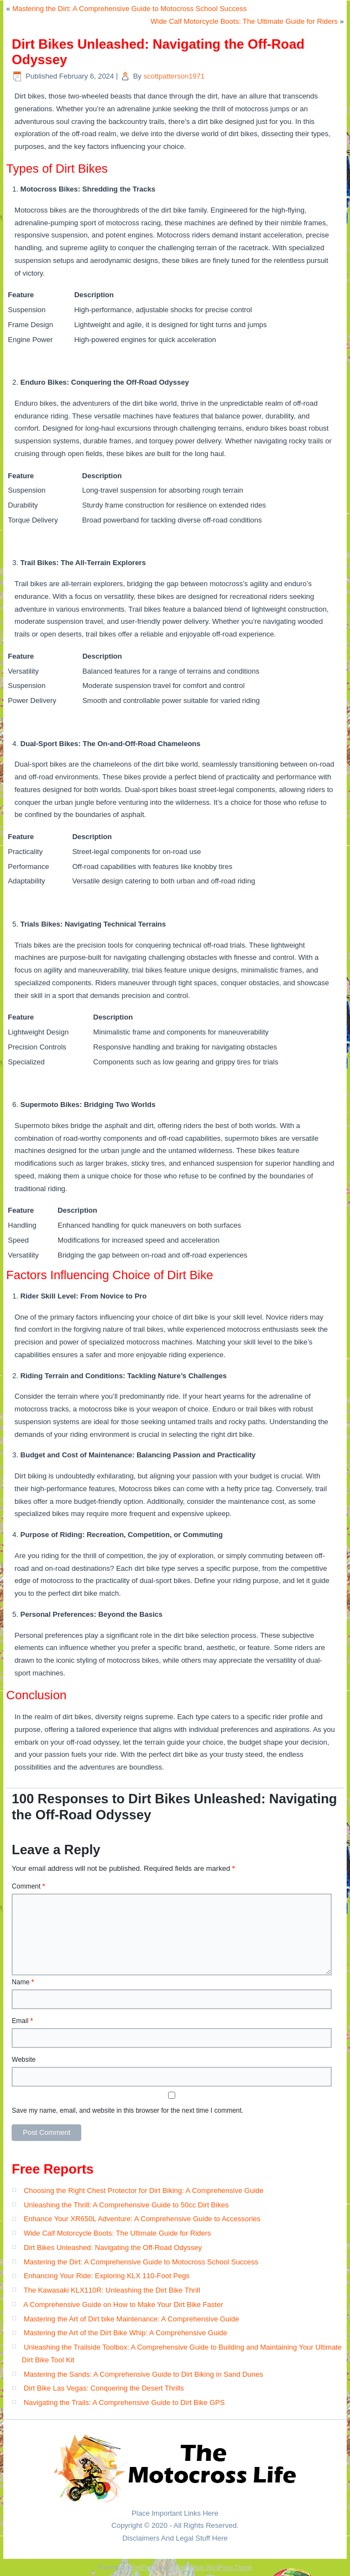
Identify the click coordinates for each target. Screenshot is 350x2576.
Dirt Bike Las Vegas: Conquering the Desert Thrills (104, 2388)
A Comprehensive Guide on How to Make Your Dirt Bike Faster (123, 2304)
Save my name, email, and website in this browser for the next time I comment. (127, 2110)
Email (22, 2021)
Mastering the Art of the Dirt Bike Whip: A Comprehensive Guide (125, 2333)
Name (23, 1982)
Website (23, 2059)
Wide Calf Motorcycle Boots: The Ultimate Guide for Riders (244, 21)
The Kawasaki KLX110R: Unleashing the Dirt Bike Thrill (112, 2290)
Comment (28, 1886)
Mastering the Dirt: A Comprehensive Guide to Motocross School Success (129, 8)
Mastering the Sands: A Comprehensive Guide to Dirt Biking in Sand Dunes (143, 2374)
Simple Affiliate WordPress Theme (210, 2567)
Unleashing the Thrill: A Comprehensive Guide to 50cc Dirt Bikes (126, 2205)
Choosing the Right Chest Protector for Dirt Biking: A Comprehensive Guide (144, 2190)
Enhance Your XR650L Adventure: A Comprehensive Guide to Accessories (142, 2219)
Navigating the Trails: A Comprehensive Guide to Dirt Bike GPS (124, 2402)
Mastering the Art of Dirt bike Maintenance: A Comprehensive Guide (131, 2319)
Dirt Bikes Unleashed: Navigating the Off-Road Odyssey (113, 2247)
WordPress (142, 2567)
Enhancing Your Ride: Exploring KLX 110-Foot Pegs (107, 2276)
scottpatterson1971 (174, 76)
